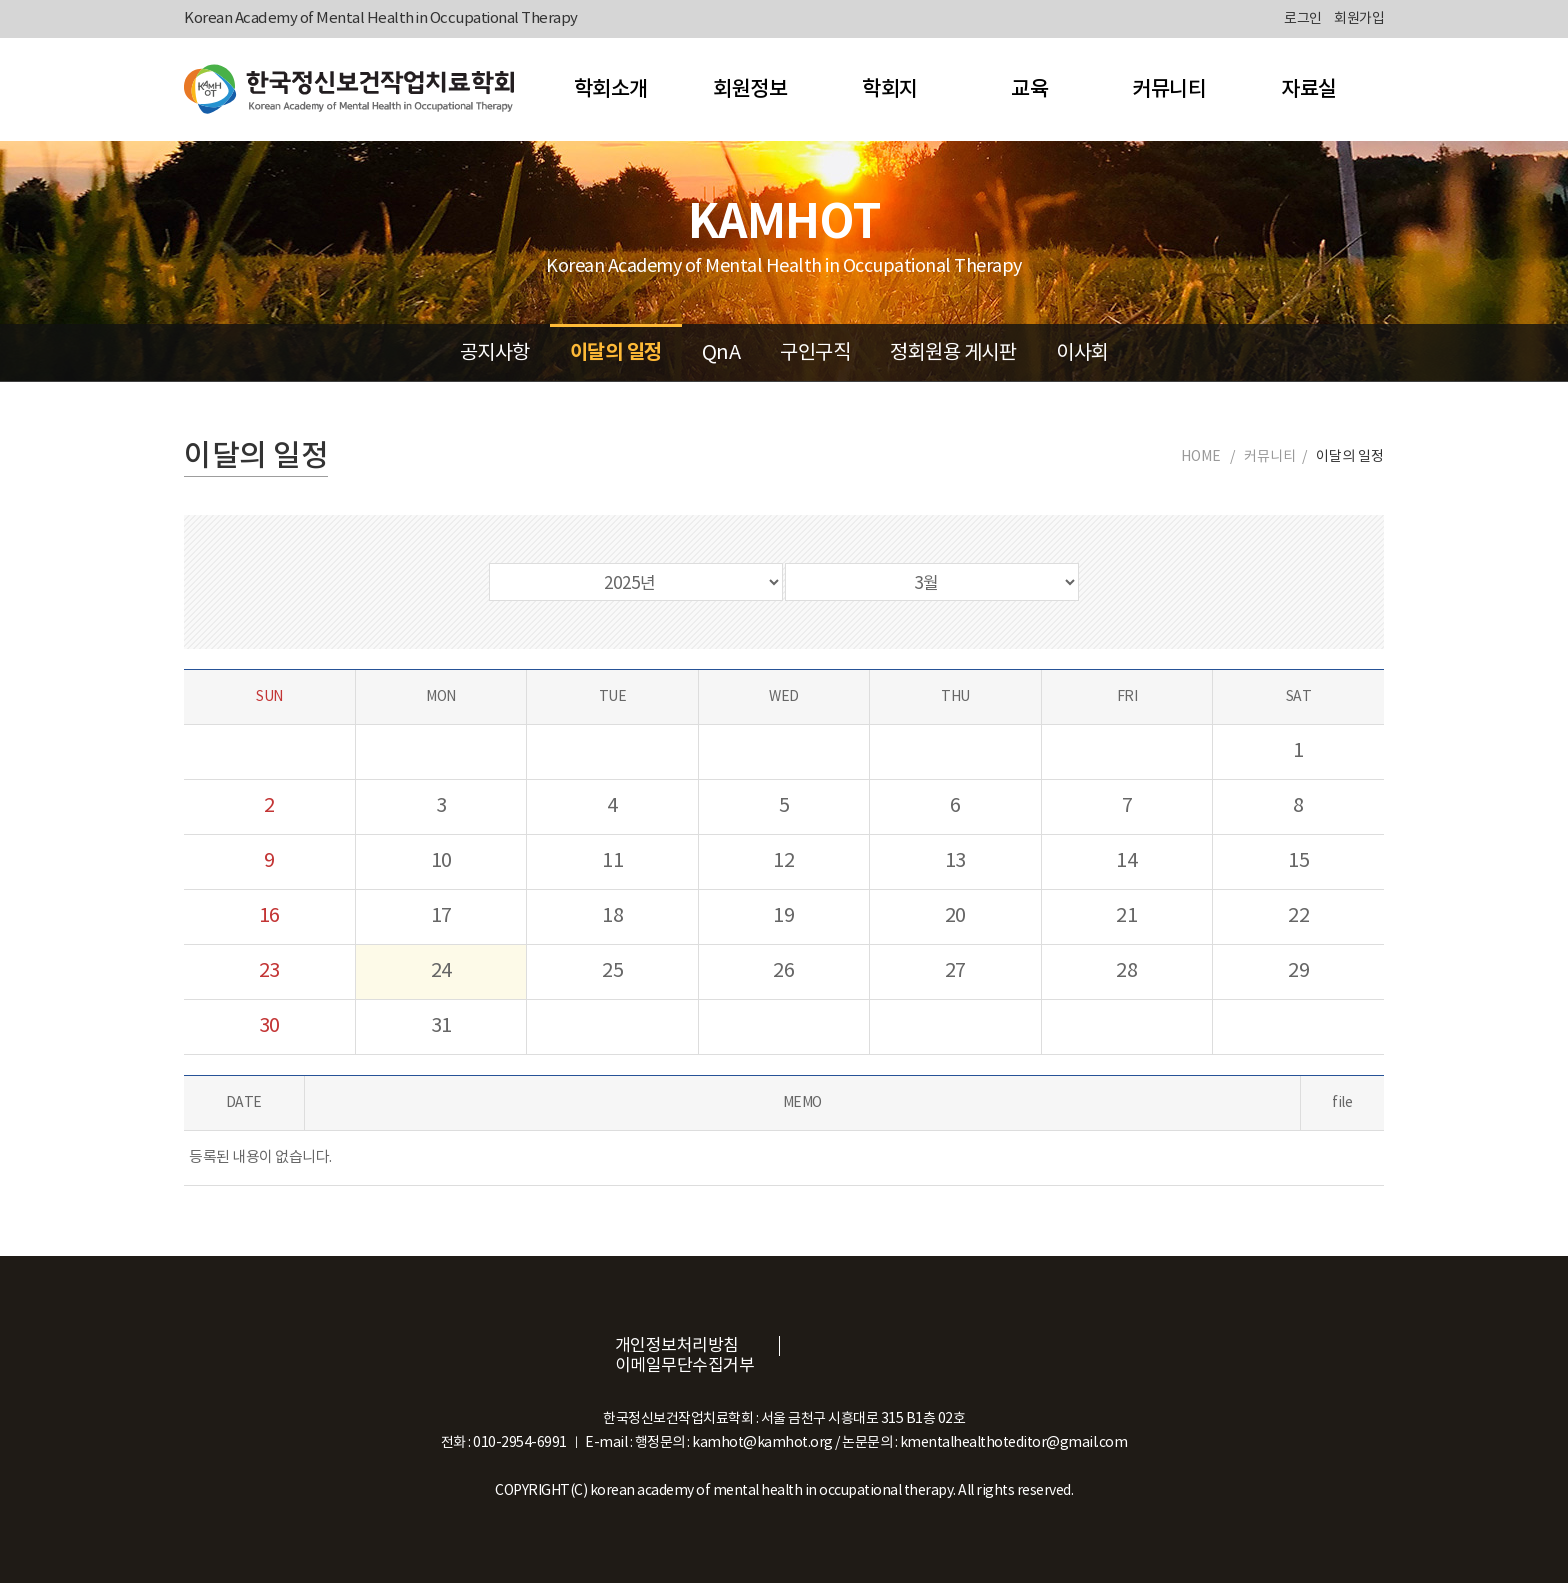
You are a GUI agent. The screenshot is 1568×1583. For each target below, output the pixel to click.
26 (783, 971)
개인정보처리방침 (677, 1346)
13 (955, 861)
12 (783, 861)
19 (783, 916)
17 (441, 916)
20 (955, 916)
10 (441, 861)
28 (1126, 971)
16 (269, 916)
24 (441, 971)
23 (269, 971)
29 (1298, 971)
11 (612, 861)
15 (1298, 861)
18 (612, 916)
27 (955, 971)
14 (1126, 861)
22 (1298, 916)
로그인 (1303, 19)
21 (1126, 916)
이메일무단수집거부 (685, 1366)
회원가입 (1359, 19)
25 (612, 971)
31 (441, 1026)
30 (269, 1026)
